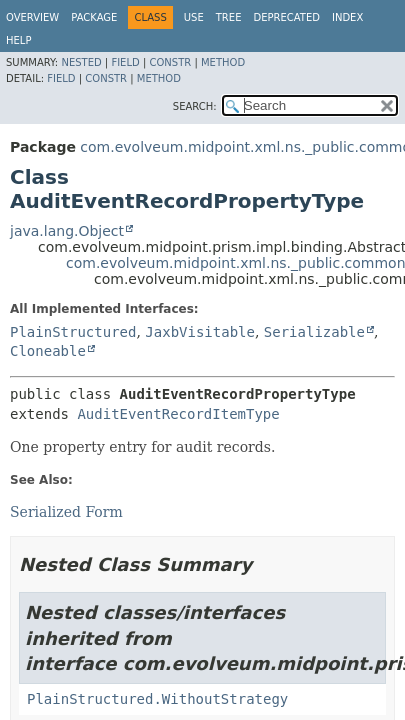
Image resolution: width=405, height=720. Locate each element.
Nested (81, 62)
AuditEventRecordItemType (178, 414)
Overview (32, 17)
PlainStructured (73, 332)
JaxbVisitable (200, 332)
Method (223, 62)
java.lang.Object (67, 231)
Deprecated (286, 17)
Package (94, 17)
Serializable (314, 332)
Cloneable (48, 351)
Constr (170, 62)
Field (125, 62)
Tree (229, 17)
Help (18, 40)
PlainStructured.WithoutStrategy (157, 699)
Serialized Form (66, 512)
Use (194, 17)
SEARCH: (195, 106)
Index (347, 17)
